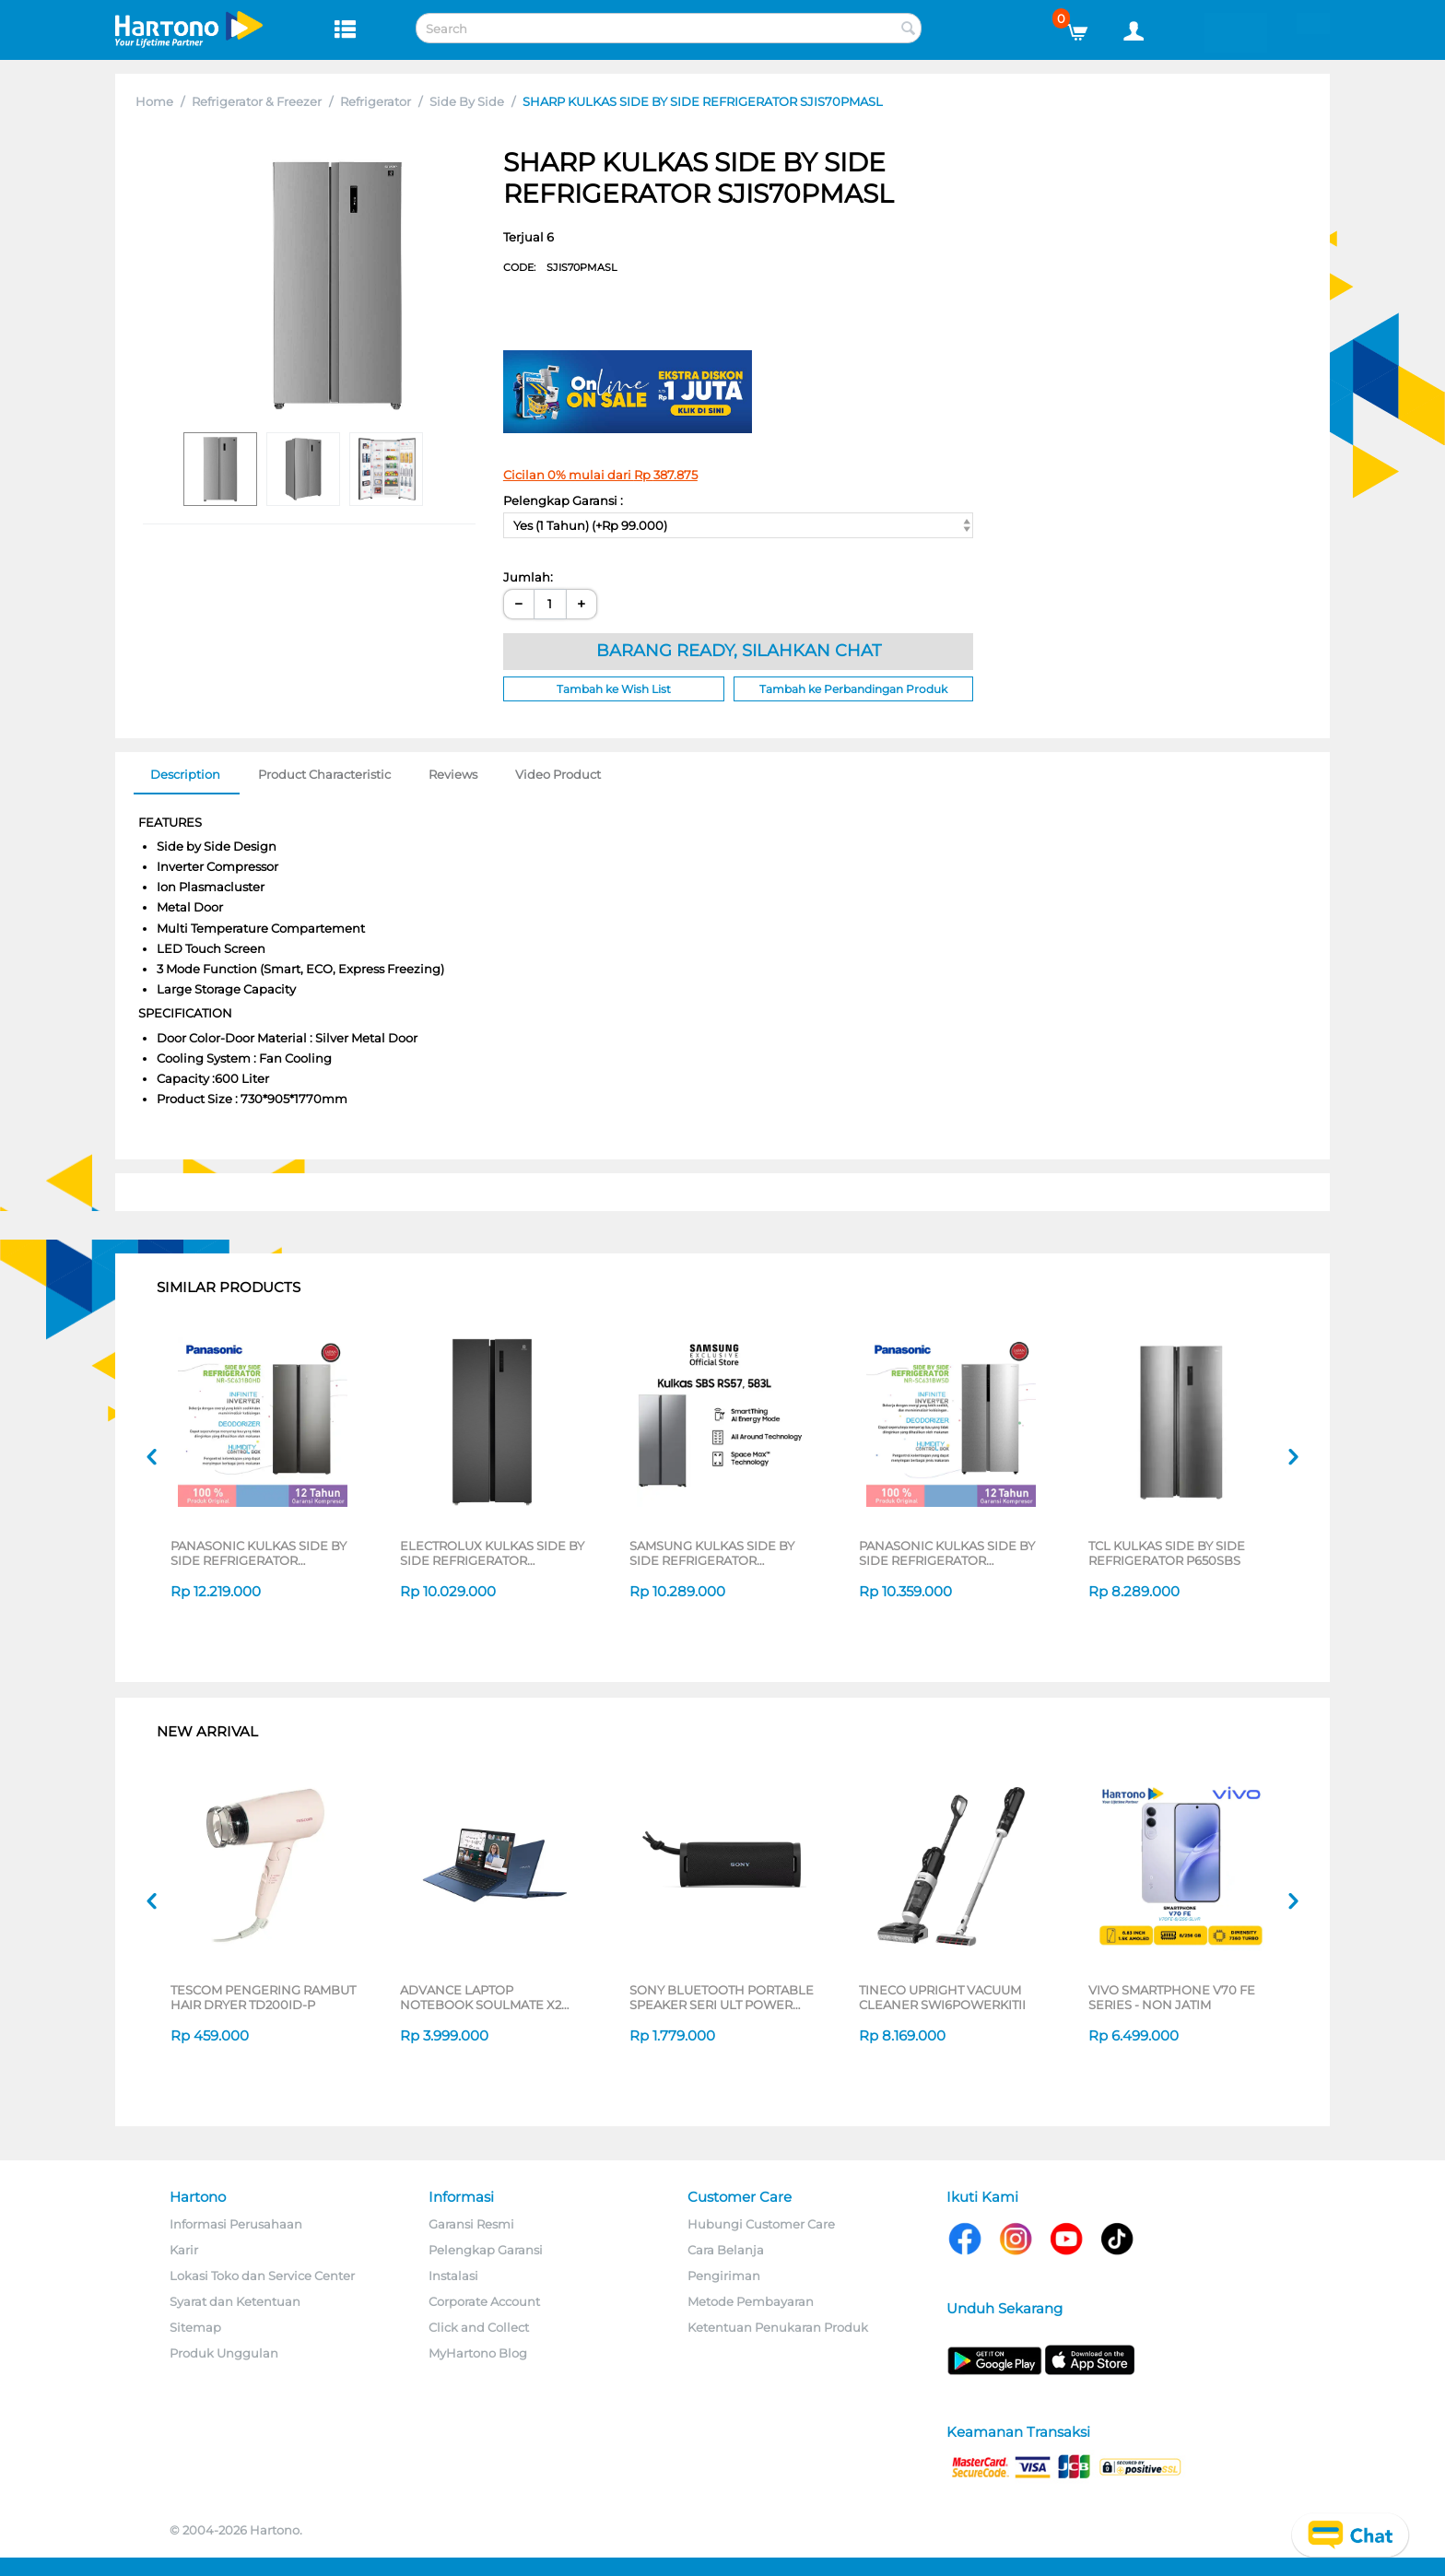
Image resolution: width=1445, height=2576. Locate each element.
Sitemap (195, 2327)
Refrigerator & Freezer (257, 101)
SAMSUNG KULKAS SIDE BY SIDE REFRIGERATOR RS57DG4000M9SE (711, 1553)
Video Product (558, 774)
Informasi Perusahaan (236, 2224)
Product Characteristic (324, 774)
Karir (184, 2249)
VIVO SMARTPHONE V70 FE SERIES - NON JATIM (1171, 1997)
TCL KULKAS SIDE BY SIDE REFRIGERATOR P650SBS (1166, 1553)
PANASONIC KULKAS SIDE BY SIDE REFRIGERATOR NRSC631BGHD (258, 1553)
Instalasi (453, 2275)
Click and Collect (479, 2327)
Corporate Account (484, 2301)
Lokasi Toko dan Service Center (262, 2275)
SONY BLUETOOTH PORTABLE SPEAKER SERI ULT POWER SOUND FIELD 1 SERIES (721, 1997)
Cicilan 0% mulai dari (600, 474)
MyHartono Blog (478, 2353)
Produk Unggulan (224, 2353)
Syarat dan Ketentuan (235, 2301)
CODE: (560, 267)
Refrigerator (375, 101)
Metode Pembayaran (750, 2301)
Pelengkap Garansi (486, 2249)
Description (185, 774)
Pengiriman (723, 2275)
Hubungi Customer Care (761, 2224)
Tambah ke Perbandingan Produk (853, 689)
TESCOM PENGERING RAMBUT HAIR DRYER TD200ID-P (263, 1997)
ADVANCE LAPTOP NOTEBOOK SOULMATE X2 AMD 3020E (480, 1997)
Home (154, 101)
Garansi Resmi (471, 2224)
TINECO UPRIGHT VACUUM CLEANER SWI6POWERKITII (942, 1997)
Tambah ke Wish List (614, 689)
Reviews (453, 774)
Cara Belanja (725, 2249)
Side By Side (466, 101)
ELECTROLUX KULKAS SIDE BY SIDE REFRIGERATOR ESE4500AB (492, 1553)
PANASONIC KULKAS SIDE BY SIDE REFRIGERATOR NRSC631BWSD (947, 1553)
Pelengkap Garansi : (563, 500)
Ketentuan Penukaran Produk (777, 2327)
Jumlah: (528, 577)
